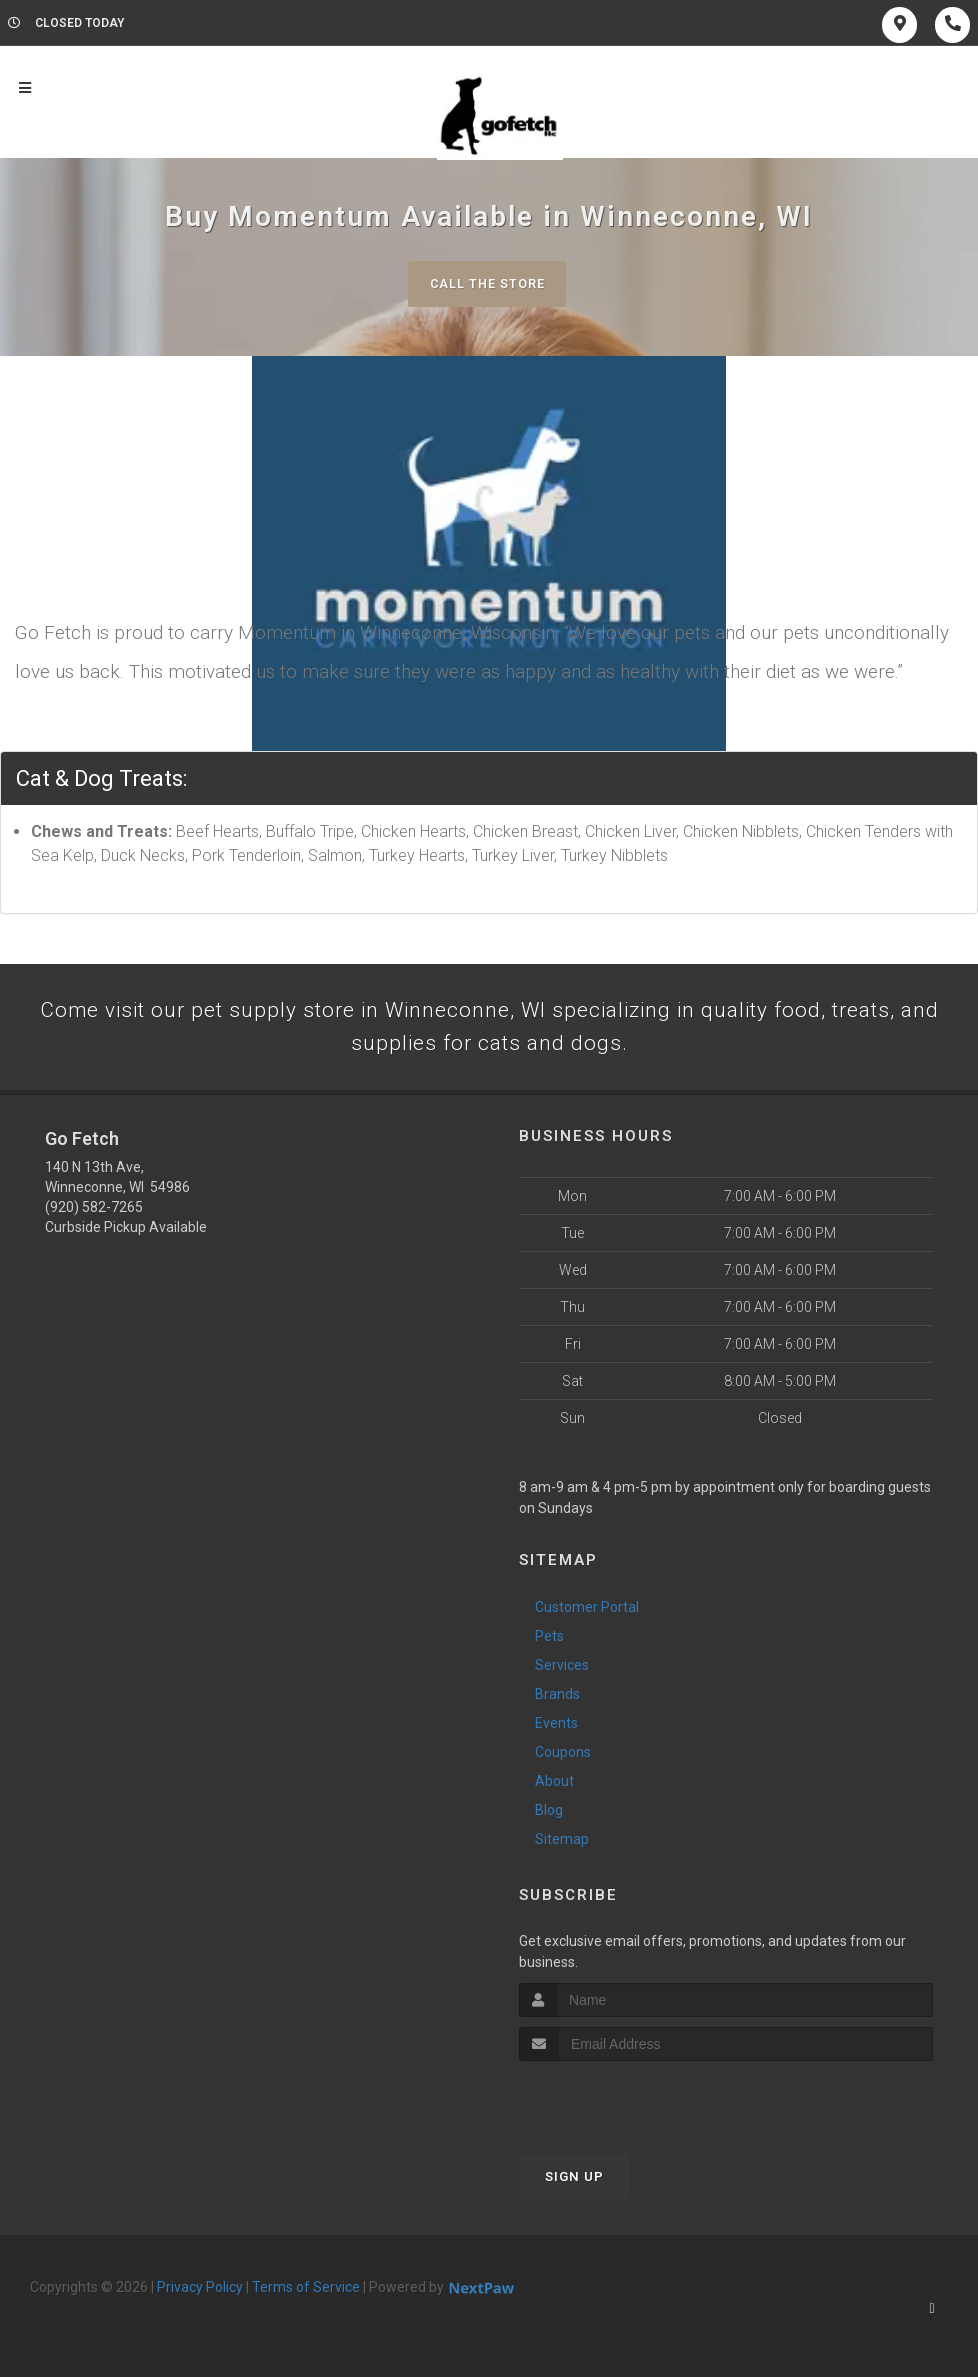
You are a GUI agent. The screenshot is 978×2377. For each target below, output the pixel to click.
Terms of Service (306, 2293)
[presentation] (625, 2104)
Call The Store (486, 283)
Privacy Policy (200, 2293)
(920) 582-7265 (94, 1213)
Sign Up (574, 2182)
